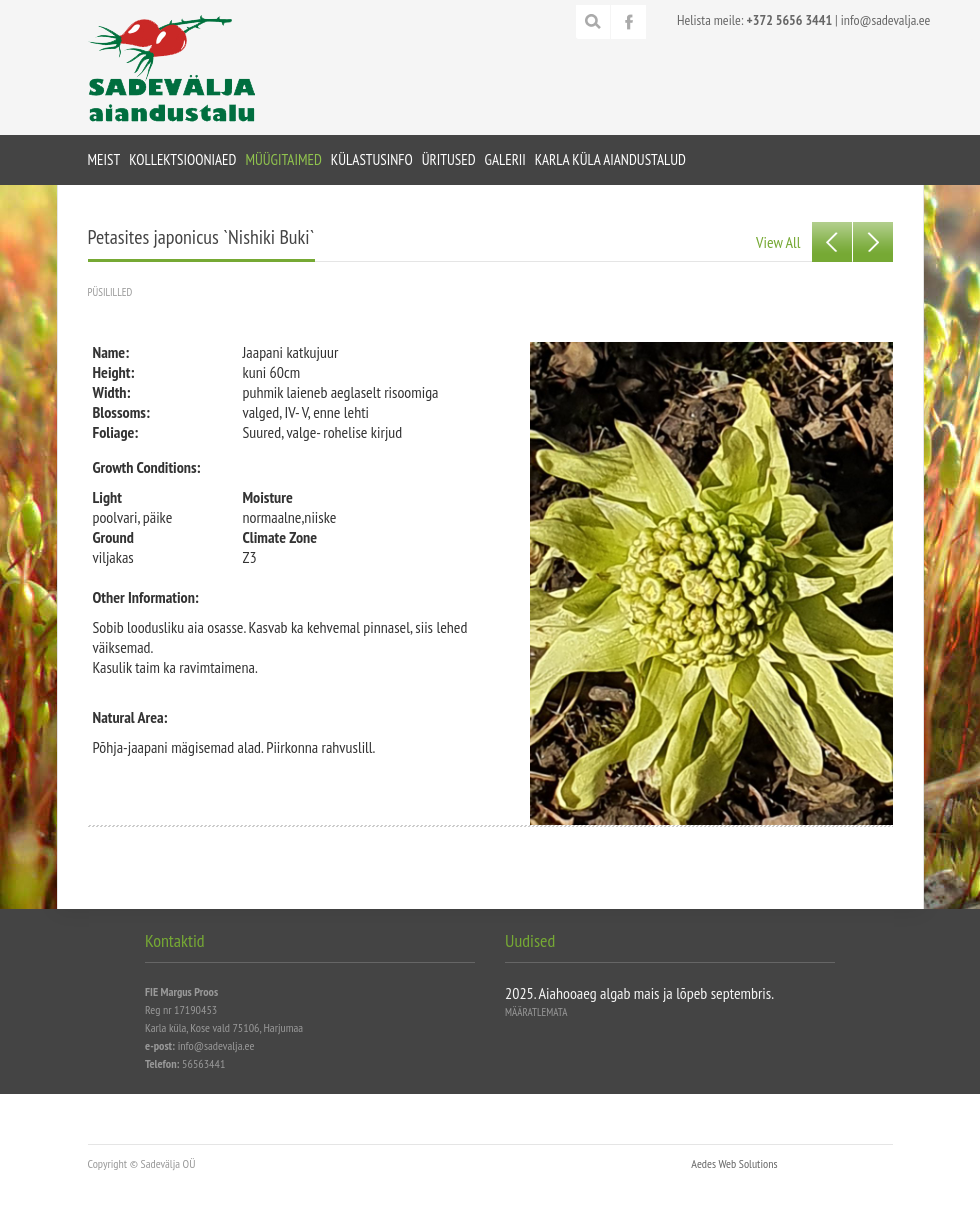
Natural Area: (130, 717)
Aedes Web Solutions (734, 1163)
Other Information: (146, 597)
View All (778, 242)
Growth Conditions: (147, 467)
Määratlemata (536, 1012)
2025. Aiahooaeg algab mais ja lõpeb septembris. (639, 993)
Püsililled (110, 292)
